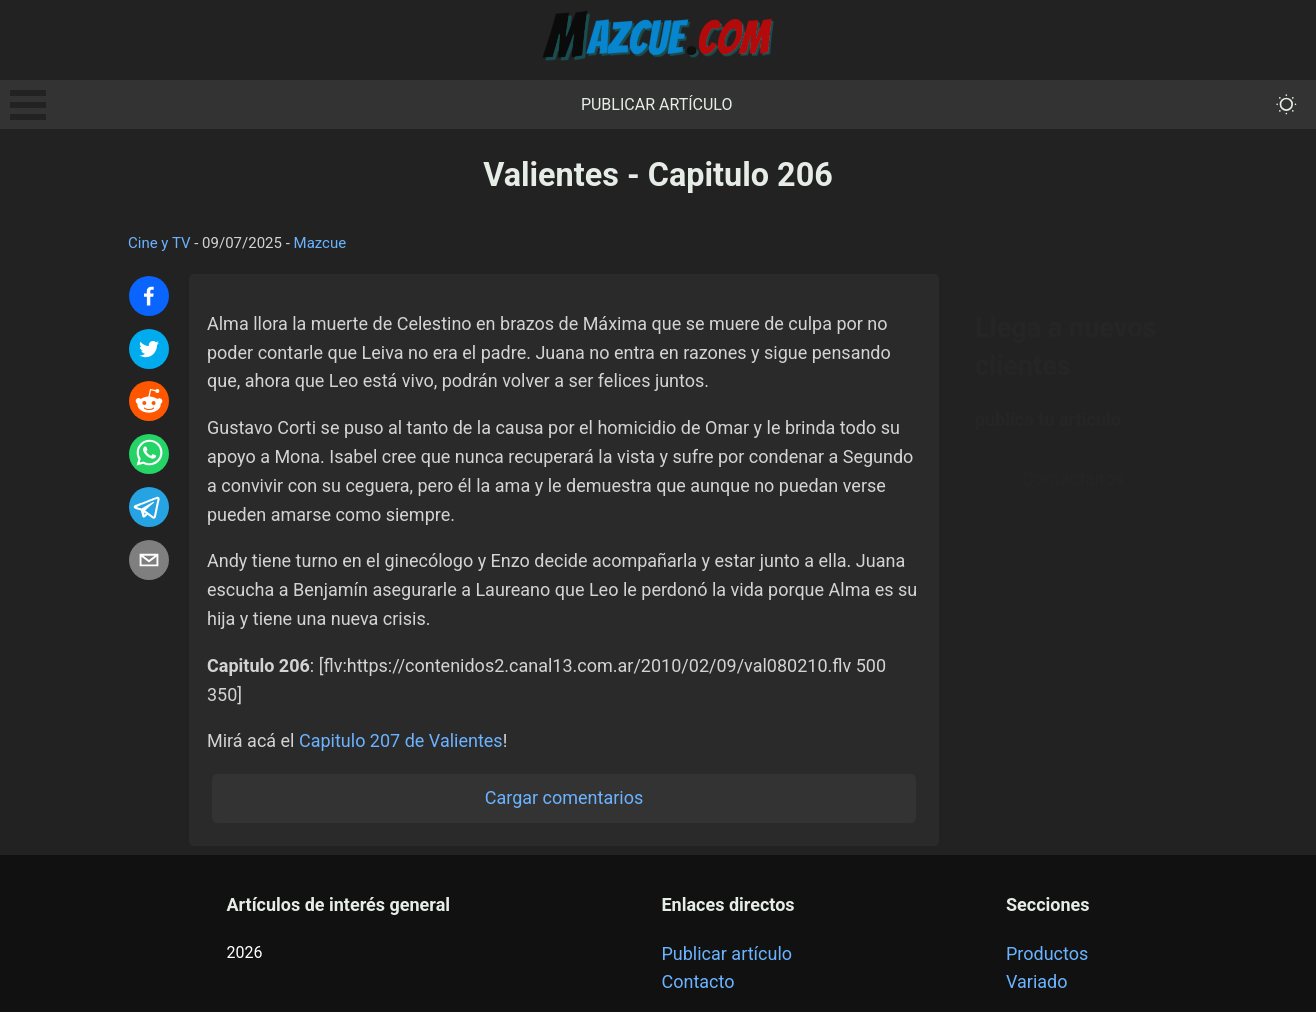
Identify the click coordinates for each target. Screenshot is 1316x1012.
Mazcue (320, 243)
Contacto (697, 981)
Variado (1037, 981)
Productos (1047, 953)
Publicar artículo (657, 104)
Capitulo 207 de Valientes (401, 740)
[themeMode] (1286, 104)
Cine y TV (159, 243)
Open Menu (28, 105)
